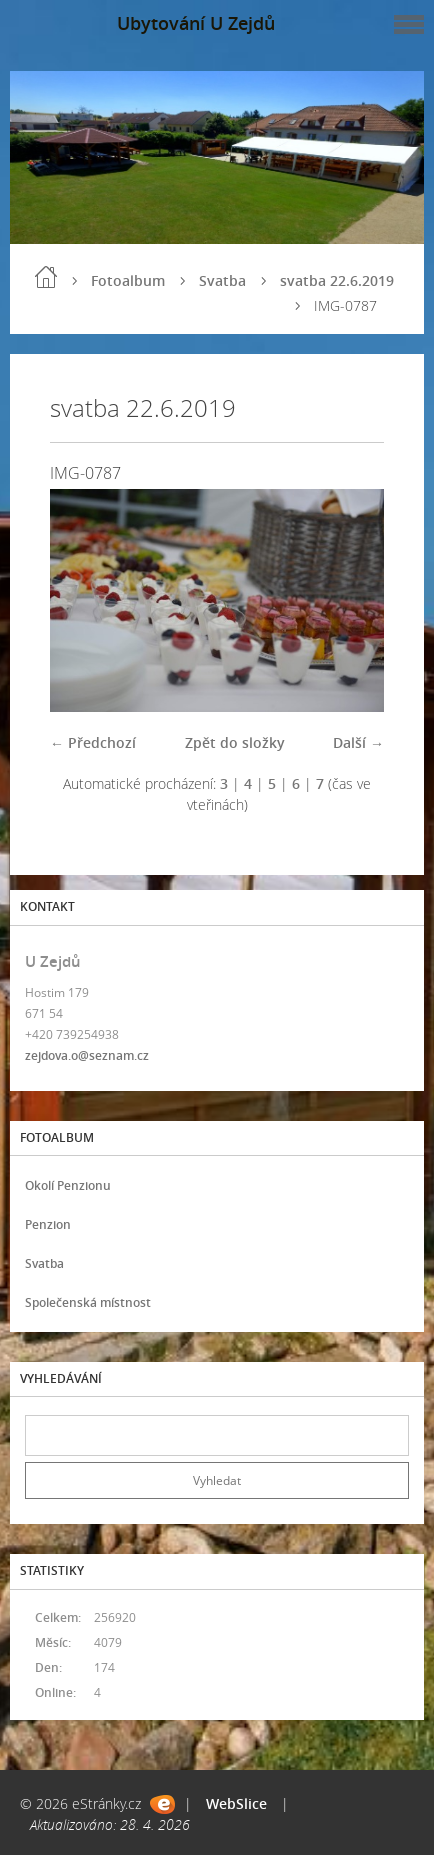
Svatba (222, 280)
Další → (358, 742)
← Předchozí (93, 742)
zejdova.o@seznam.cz (87, 1055)
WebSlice (236, 1803)
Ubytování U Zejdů (196, 23)
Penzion (48, 1224)
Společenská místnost (88, 1302)
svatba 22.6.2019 (337, 280)
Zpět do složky (235, 742)
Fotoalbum (128, 280)
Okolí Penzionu (68, 1185)
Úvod (46, 277)
